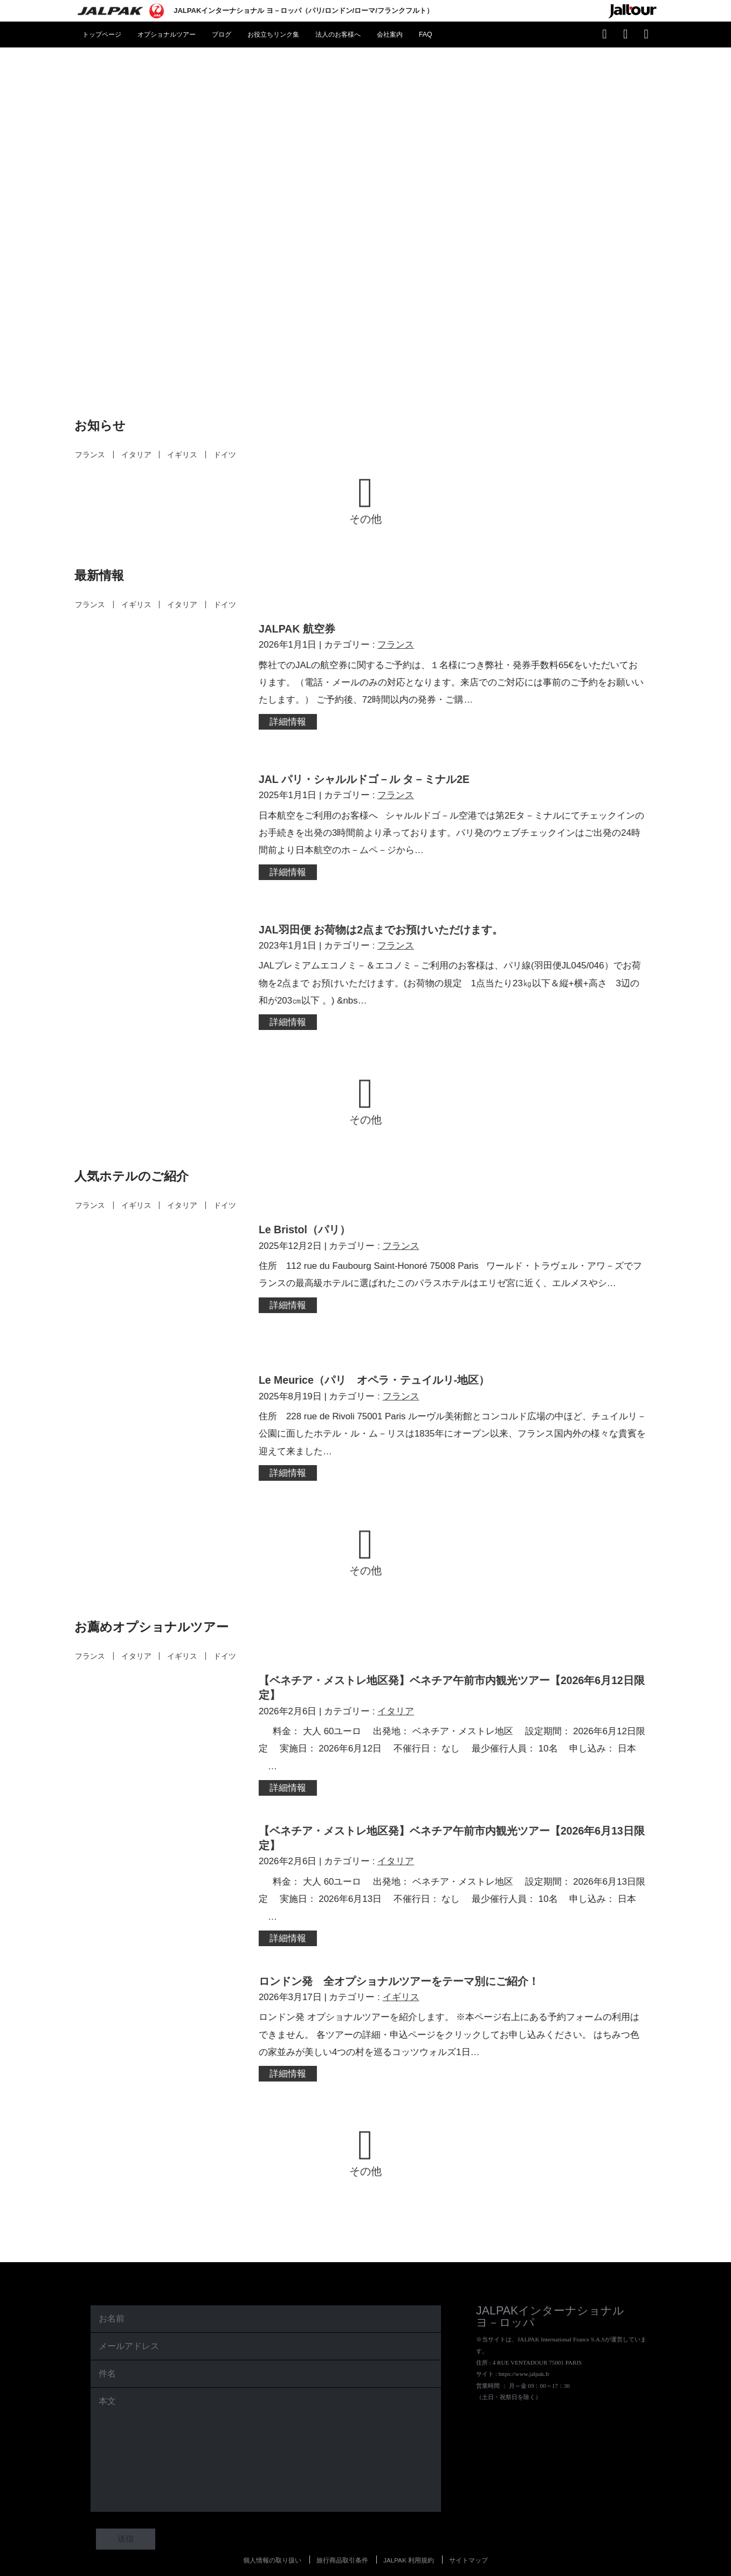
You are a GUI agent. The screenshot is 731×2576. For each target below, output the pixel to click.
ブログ (221, 34)
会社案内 (390, 34)
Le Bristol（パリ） (307, 1221)
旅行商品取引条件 (342, 2535)
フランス (83, 454)
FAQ (425, 34)
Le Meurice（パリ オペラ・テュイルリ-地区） (376, 1368)
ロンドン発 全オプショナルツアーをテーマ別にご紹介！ (401, 1960)
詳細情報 (290, 722)
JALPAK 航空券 (299, 629)
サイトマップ (468, 2535)
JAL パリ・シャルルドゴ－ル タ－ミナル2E (366, 776)
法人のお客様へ (338, 34)
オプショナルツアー (166, 34)
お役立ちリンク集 (273, 34)
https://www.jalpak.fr (524, 2350)
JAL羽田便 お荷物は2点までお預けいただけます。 (383, 924)
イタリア (129, 454)
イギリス (175, 454)
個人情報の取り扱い (272, 2535)
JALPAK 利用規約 (408, 2535)
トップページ (101, 34)
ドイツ (217, 454)
